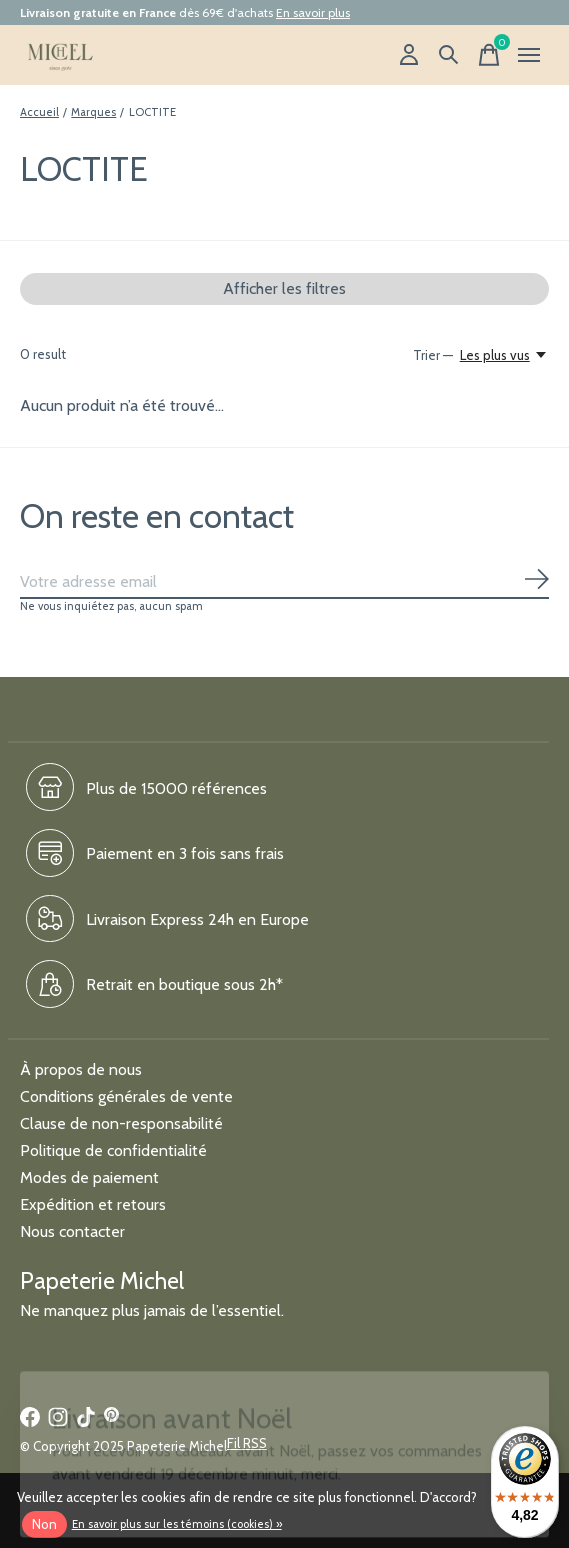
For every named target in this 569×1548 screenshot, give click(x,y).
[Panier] (489, 55)
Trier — (433, 355)
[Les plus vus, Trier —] (504, 355)
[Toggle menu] (529, 55)
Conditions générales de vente (126, 1096)
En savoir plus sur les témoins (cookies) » (177, 1524)
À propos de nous (81, 1069)
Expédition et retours (93, 1204)
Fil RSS (247, 1443)
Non (44, 1524)
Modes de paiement (89, 1177)
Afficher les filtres (284, 288)
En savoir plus (313, 12)
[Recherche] (449, 55)
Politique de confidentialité (113, 1150)
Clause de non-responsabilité (121, 1123)
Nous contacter (72, 1231)
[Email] (284, 582)
